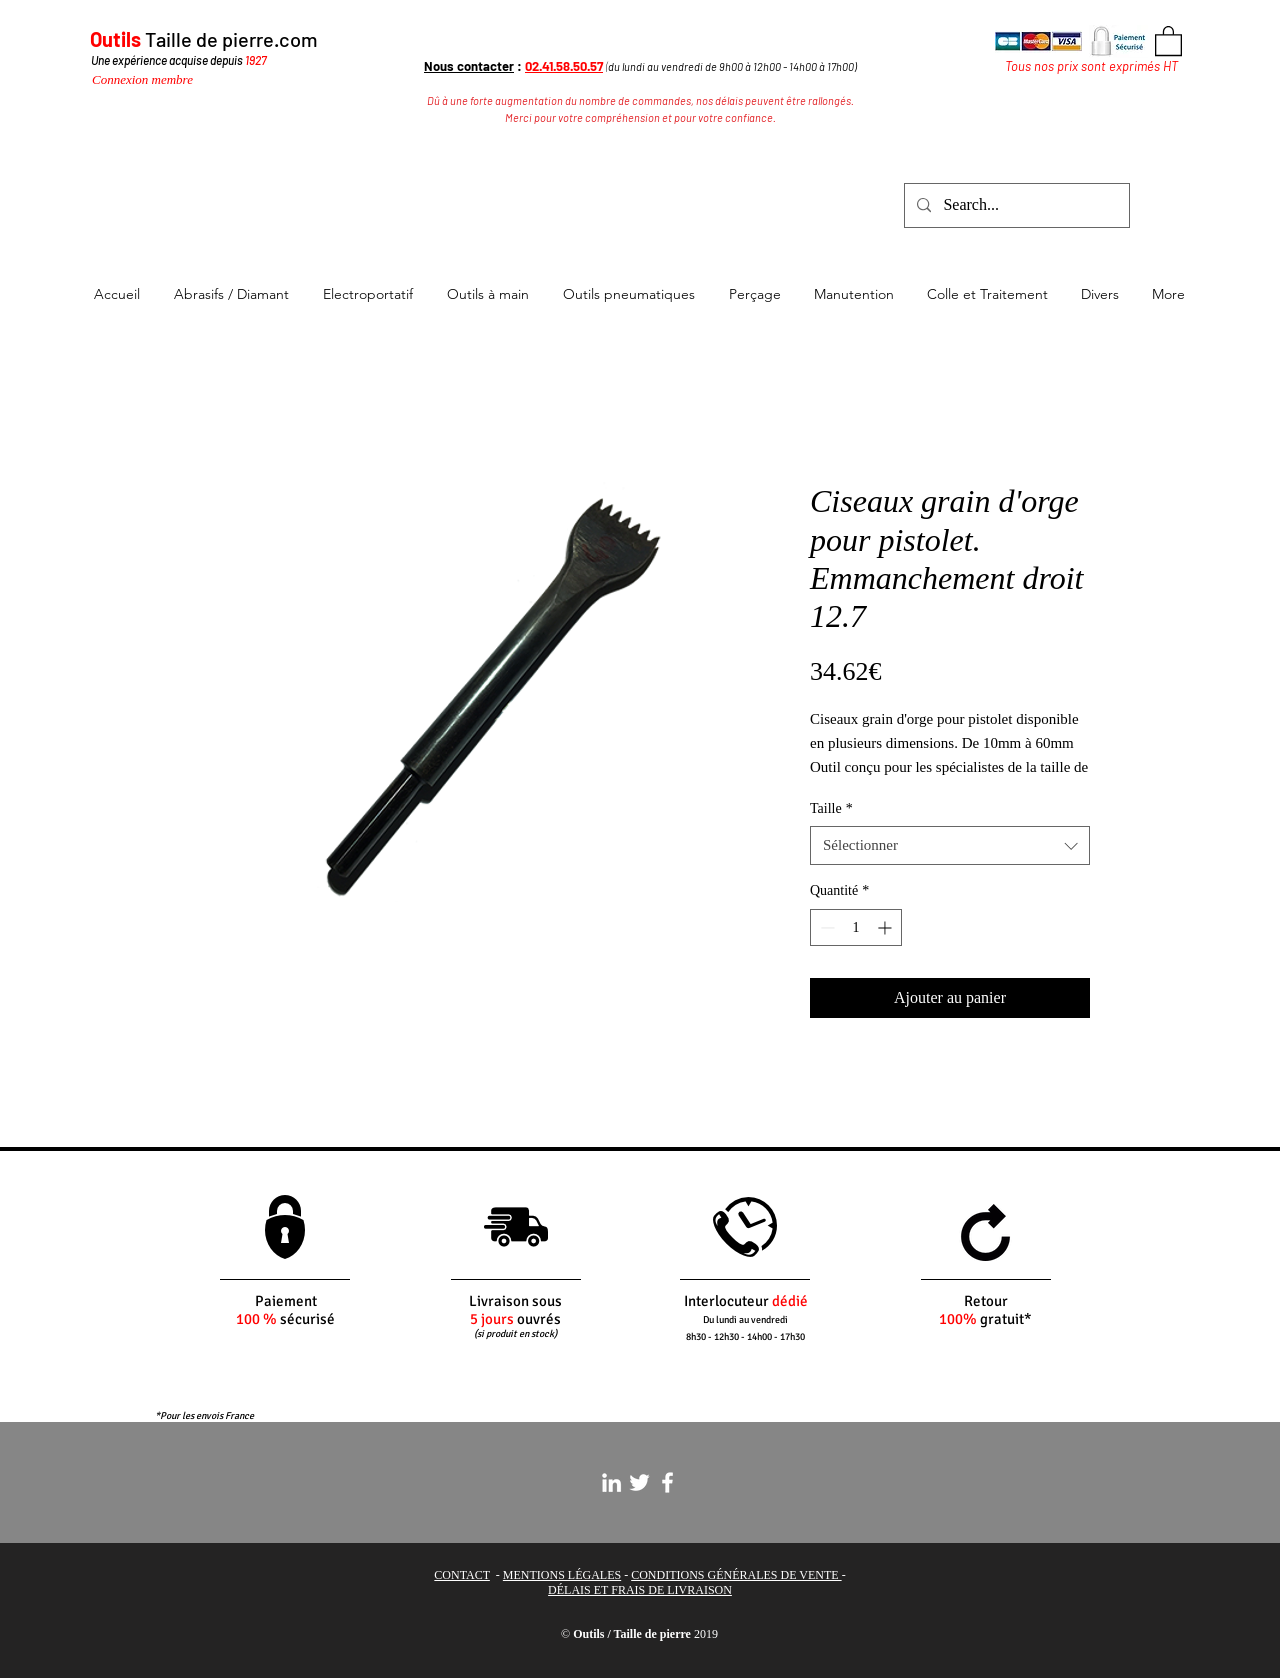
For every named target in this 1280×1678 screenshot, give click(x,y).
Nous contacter (469, 66)
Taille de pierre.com (231, 39)
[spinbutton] (856, 927)
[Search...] (1015, 205)
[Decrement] (825, 927)
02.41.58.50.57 (564, 66)
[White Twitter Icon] (639, 1482)
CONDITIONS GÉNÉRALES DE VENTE (736, 1575)
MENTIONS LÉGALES (562, 1575)
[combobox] (950, 845)
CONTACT (462, 1575)
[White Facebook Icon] (667, 1482)
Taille (831, 808)
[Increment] (886, 927)
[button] (1168, 40)
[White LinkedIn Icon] (611, 1482)
